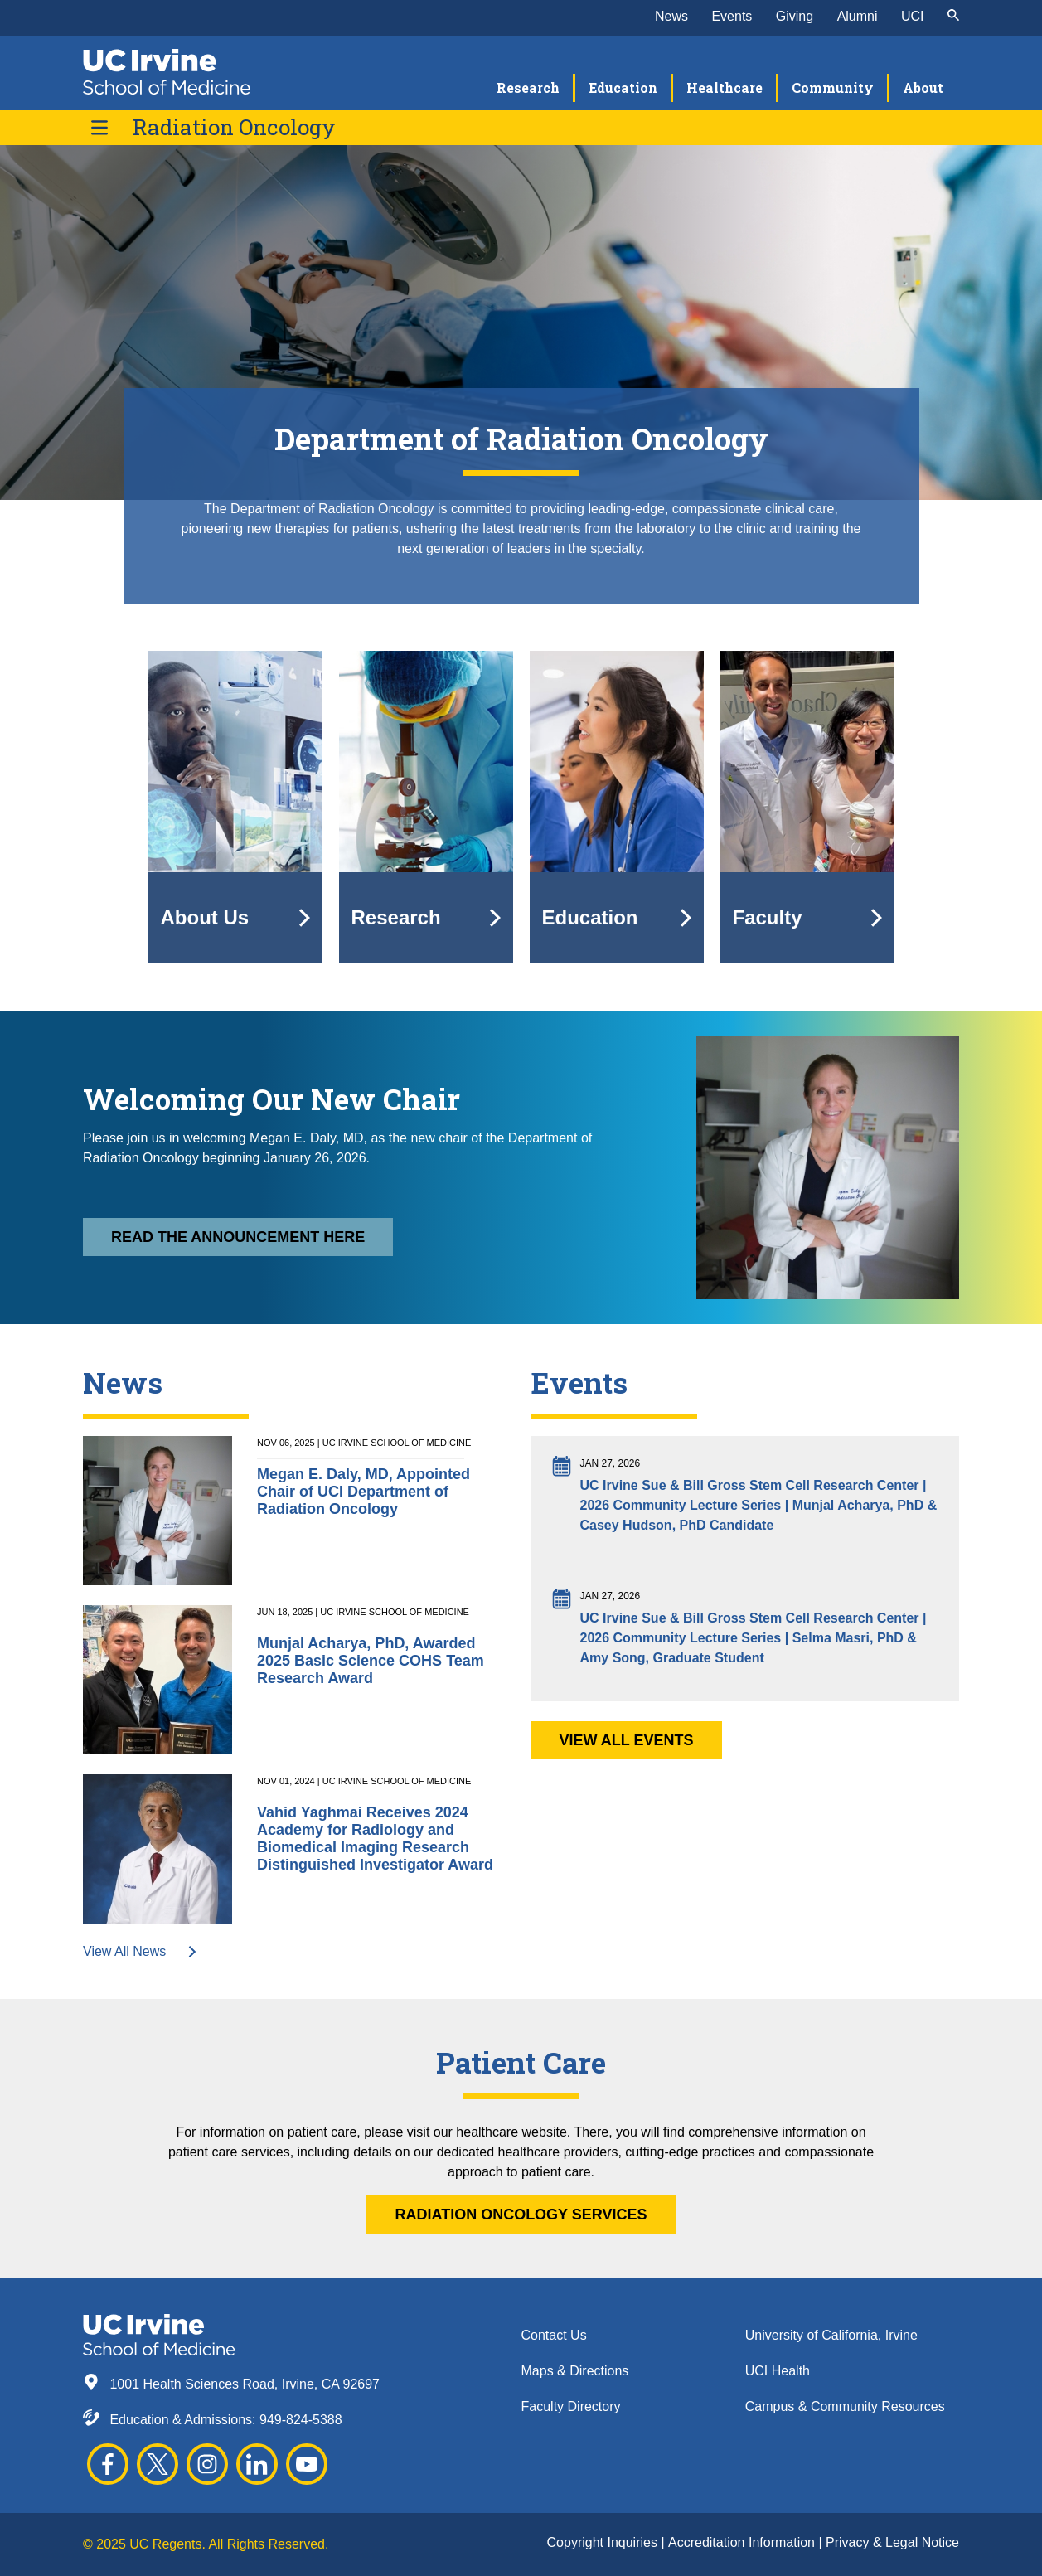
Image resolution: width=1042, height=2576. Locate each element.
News (671, 16)
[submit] (953, 16)
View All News (140, 1951)
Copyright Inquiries (604, 2542)
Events (731, 16)
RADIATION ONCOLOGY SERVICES (521, 2214)
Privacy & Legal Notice (892, 2542)
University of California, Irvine (831, 2335)
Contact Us (554, 2335)
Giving (794, 16)
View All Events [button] (627, 1740)
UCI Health (777, 2371)
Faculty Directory (571, 2406)
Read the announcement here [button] (238, 1237)
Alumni (857, 16)
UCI (912, 16)
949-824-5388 (300, 2420)
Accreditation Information (743, 2542)
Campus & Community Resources (845, 2406)
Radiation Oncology (234, 127)
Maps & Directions (575, 2371)
